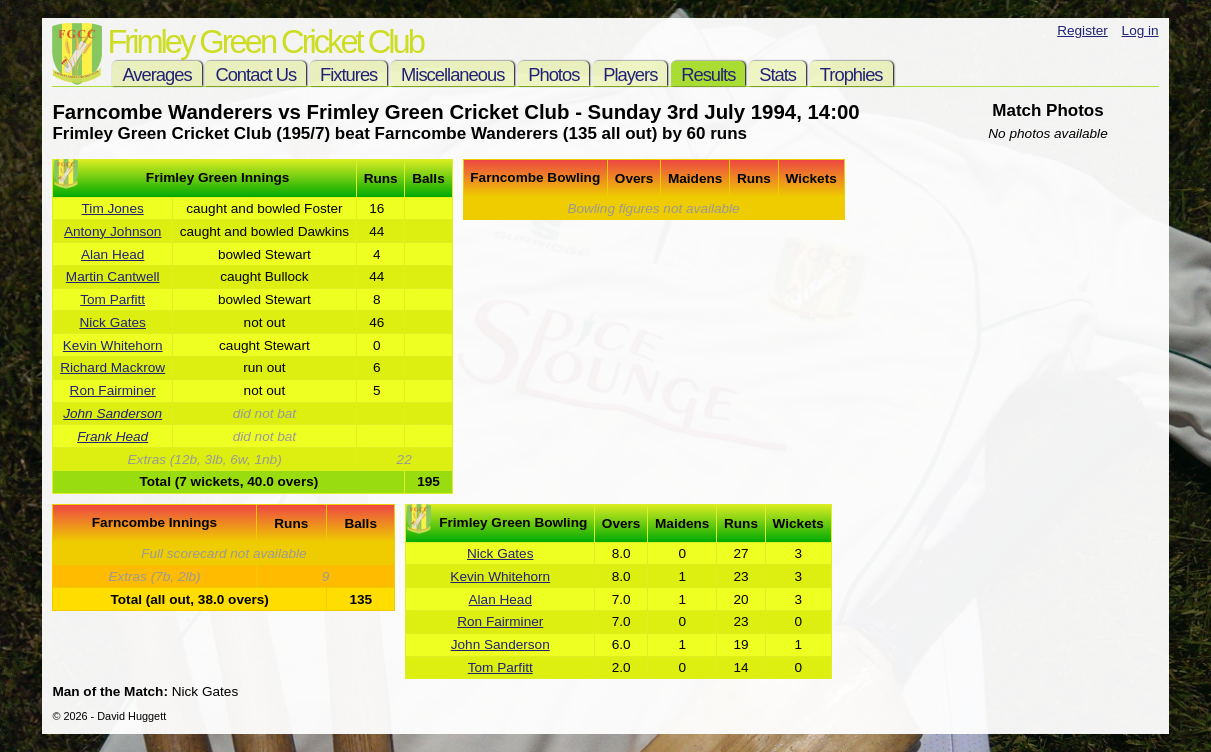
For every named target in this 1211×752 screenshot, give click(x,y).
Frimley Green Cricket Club (264, 41)
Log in (1140, 30)
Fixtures (348, 74)
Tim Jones (113, 208)
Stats (777, 74)
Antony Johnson (113, 231)
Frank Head (112, 436)
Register (1082, 30)
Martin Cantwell (113, 276)
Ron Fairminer (113, 390)
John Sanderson (112, 413)
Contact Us (255, 74)
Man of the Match (107, 691)
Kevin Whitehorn (113, 345)
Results (708, 74)
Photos (553, 74)
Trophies (851, 74)
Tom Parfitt (112, 299)
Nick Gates (112, 322)
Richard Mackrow (112, 367)
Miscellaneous (452, 74)
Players (630, 74)
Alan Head (112, 254)
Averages (156, 74)
